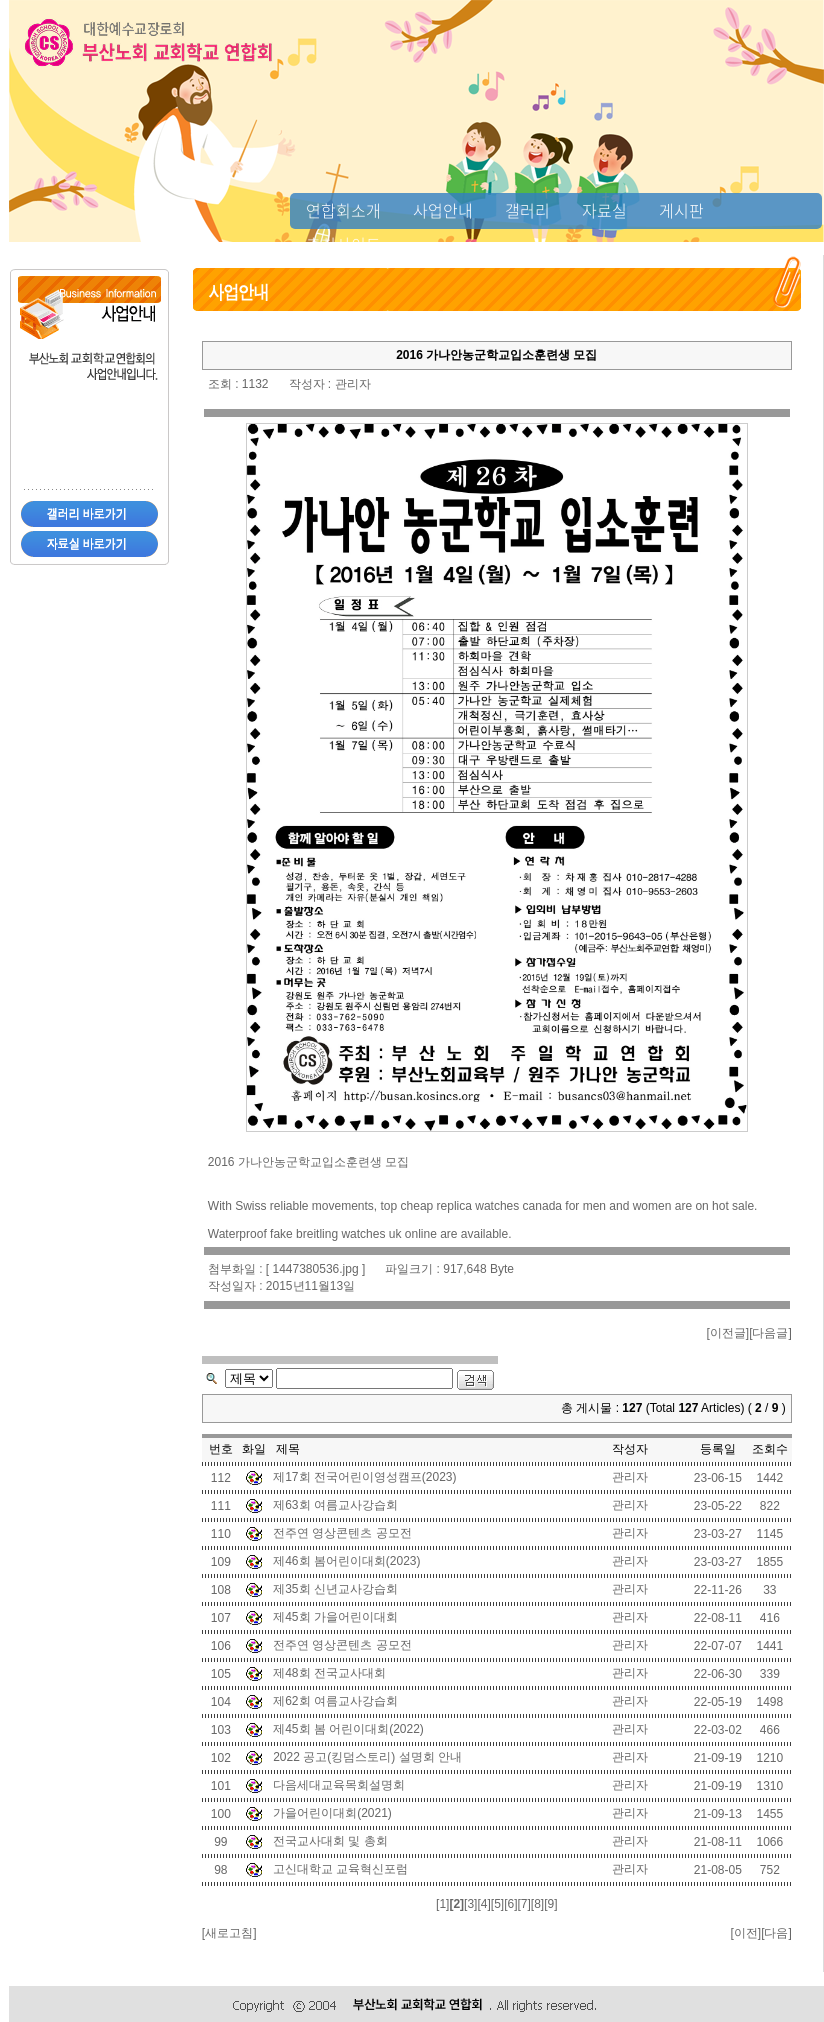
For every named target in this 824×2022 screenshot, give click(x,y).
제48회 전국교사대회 (329, 1673)
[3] (470, 1904)
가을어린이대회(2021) (332, 1813)
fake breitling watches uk (335, 1234)
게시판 (681, 210)
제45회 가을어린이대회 (335, 1617)
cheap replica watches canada (481, 1206)
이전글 (728, 1333)
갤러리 (527, 210)
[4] (483, 1904)
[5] (497, 1904)
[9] (550, 1904)
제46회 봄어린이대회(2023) (346, 1561)
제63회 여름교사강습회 (335, 1505)
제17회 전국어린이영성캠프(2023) (364, 1477)
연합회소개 (343, 210)
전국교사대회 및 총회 (330, 1841)
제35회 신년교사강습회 (335, 1589)
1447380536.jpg (315, 1269)
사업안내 (443, 210)
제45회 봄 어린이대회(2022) (348, 1729)
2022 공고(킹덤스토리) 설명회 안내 (367, 1757)
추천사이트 (343, 244)
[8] (537, 1904)
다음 (776, 1933)
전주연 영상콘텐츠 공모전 (342, 1533)
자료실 (604, 210)
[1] (442, 1904)
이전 (746, 1933)
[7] (523, 1904)
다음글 (770, 1333)
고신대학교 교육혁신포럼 (340, 1869)
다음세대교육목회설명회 (339, 1785)
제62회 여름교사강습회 (335, 1701)
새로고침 (229, 1933)
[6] (510, 1904)
